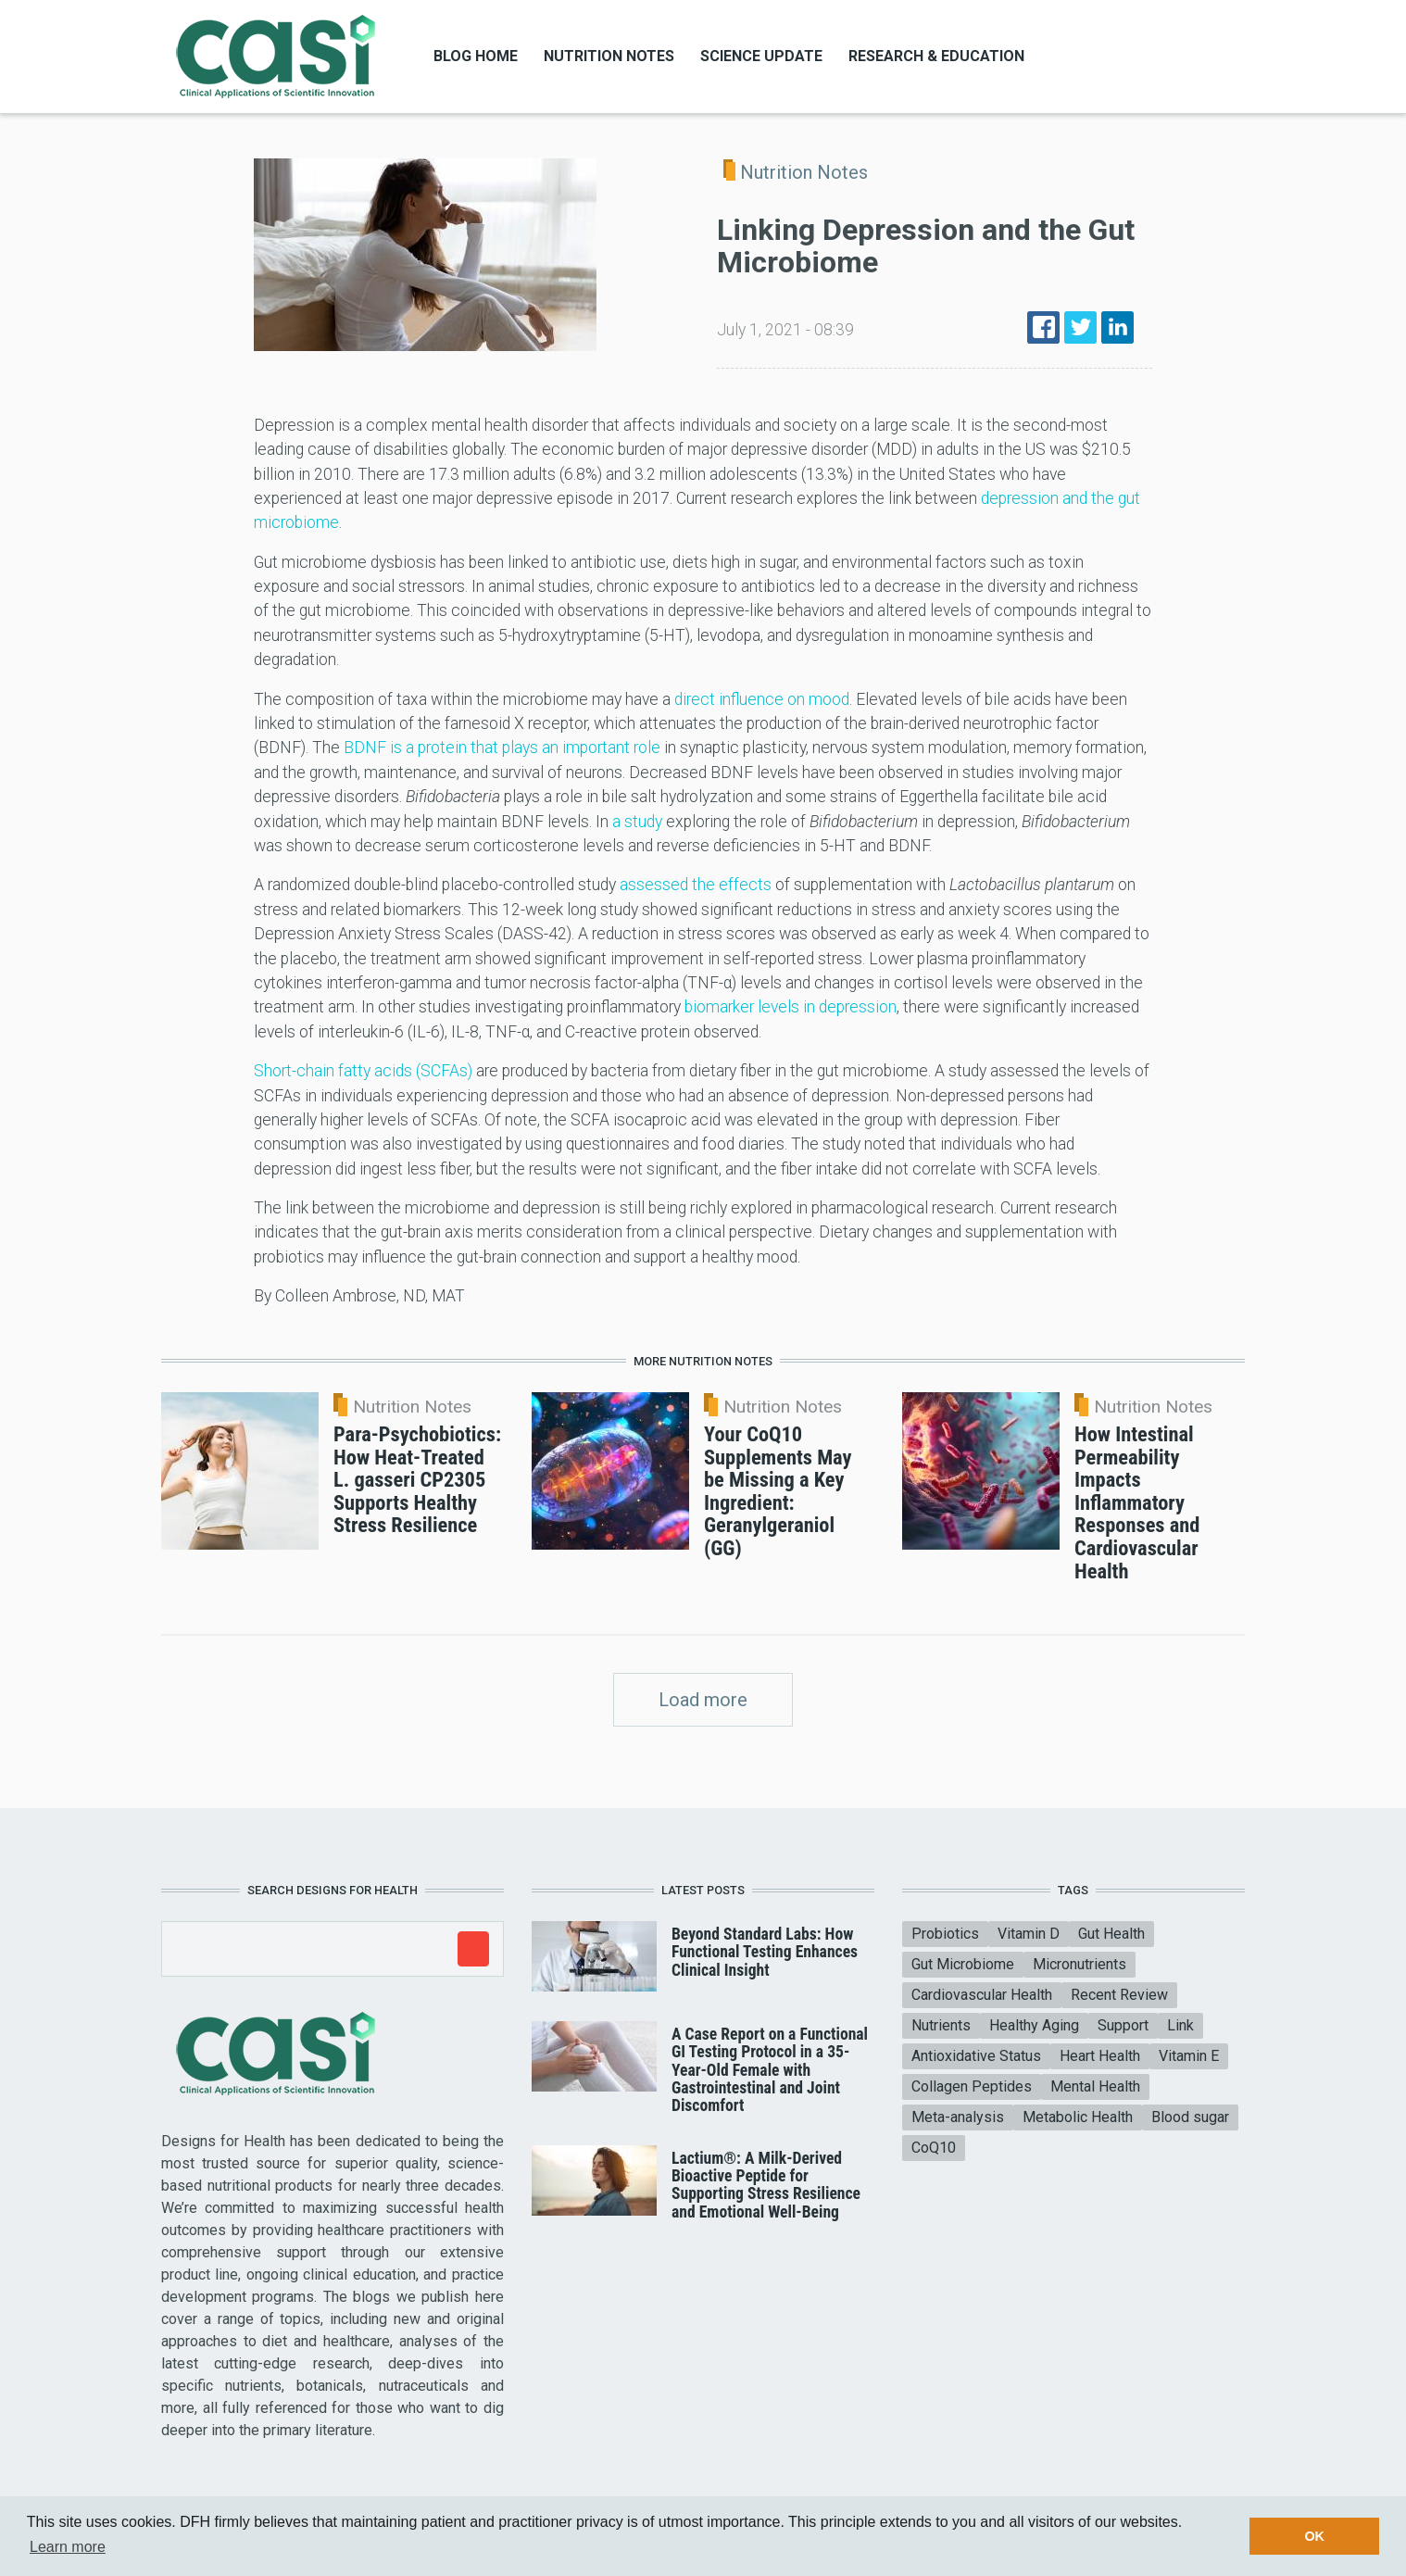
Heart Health (1100, 2056)
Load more (703, 1700)
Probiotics (945, 1933)
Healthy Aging (1034, 2025)
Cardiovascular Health (981, 1995)
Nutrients (941, 2025)
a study (637, 821)
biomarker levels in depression (790, 1007)
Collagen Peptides (971, 2086)
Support (1123, 2025)
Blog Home (475, 56)
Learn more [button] (68, 2547)
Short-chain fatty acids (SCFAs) (363, 1071)
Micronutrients (1079, 1964)
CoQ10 (933, 2147)
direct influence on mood (761, 699)
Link (1180, 2025)
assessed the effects (696, 884)
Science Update (761, 56)
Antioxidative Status (976, 2056)
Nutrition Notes (609, 56)
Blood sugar (1190, 2117)
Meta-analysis (957, 2117)
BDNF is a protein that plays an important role (502, 747)
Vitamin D (1029, 1933)
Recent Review (1119, 1995)
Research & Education (936, 56)
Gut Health (1111, 1933)
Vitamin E (1189, 2056)
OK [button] (1314, 2536)
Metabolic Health (1078, 2117)
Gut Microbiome (962, 1964)
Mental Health (1095, 2086)
